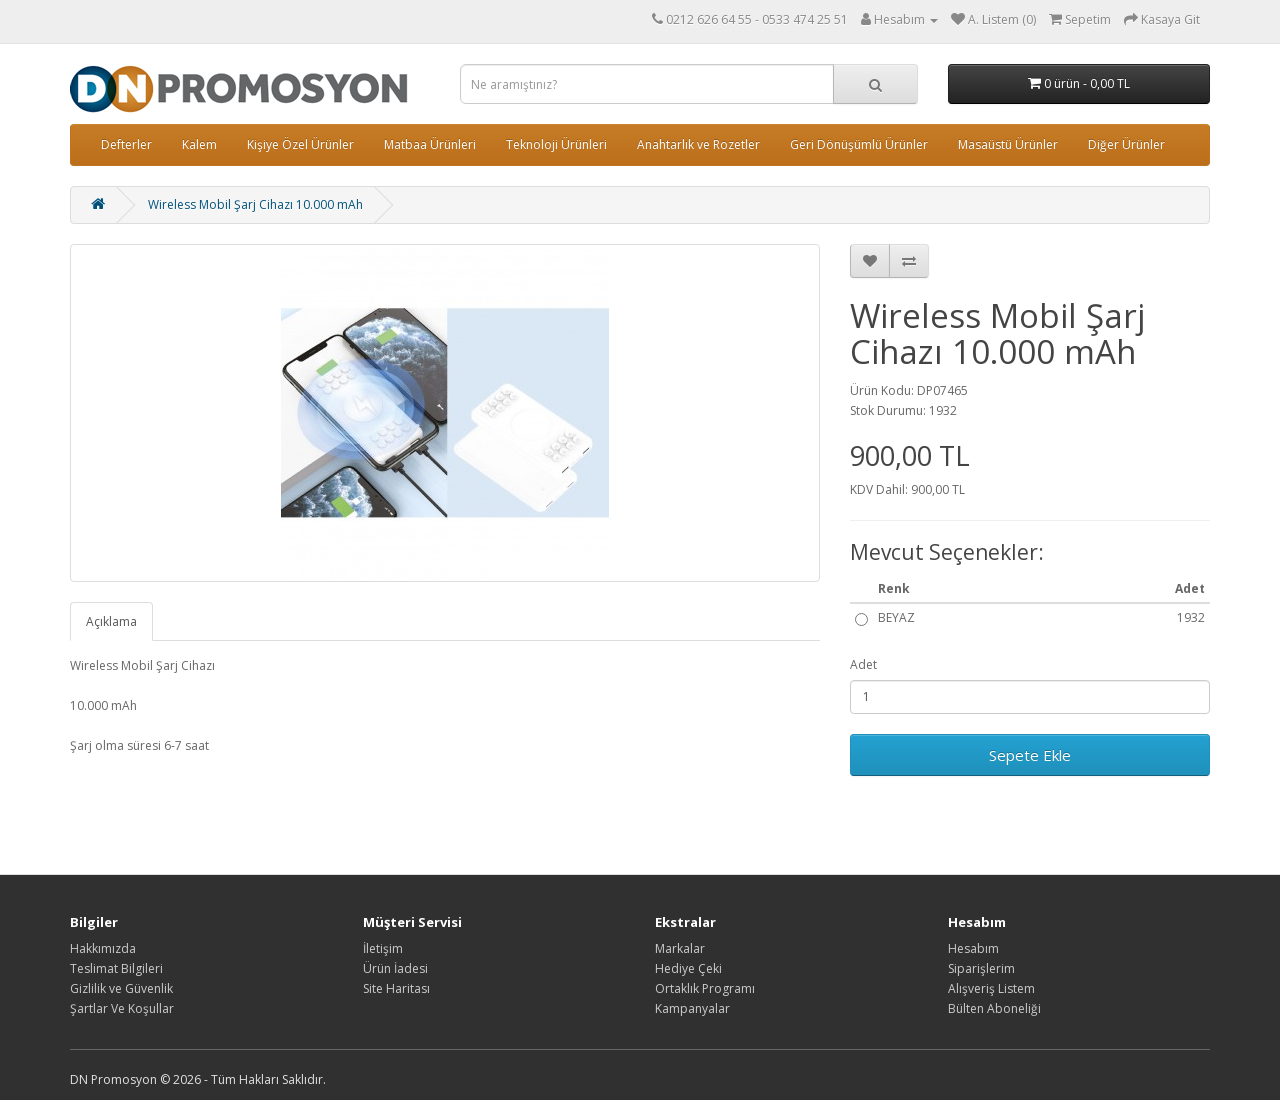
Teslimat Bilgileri (116, 968)
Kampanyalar (692, 1008)
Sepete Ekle (1030, 755)
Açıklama (111, 621)
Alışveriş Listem (991, 988)
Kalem (199, 144)
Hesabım (973, 948)
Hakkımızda (103, 948)
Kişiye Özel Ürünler (300, 144)
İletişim (383, 948)
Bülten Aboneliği (994, 1008)
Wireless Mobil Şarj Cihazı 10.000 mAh (255, 204)
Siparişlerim (981, 968)
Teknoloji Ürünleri (556, 144)
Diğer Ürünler (1126, 144)
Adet (863, 664)
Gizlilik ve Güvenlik (121, 988)
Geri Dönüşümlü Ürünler (859, 144)
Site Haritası (396, 988)
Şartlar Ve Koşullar (122, 1008)
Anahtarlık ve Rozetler (698, 144)
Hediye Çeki (688, 968)
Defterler (126, 144)
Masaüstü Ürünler (1008, 144)
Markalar (680, 948)
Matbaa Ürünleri (430, 144)
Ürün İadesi (395, 968)
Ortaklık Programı (705, 988)
